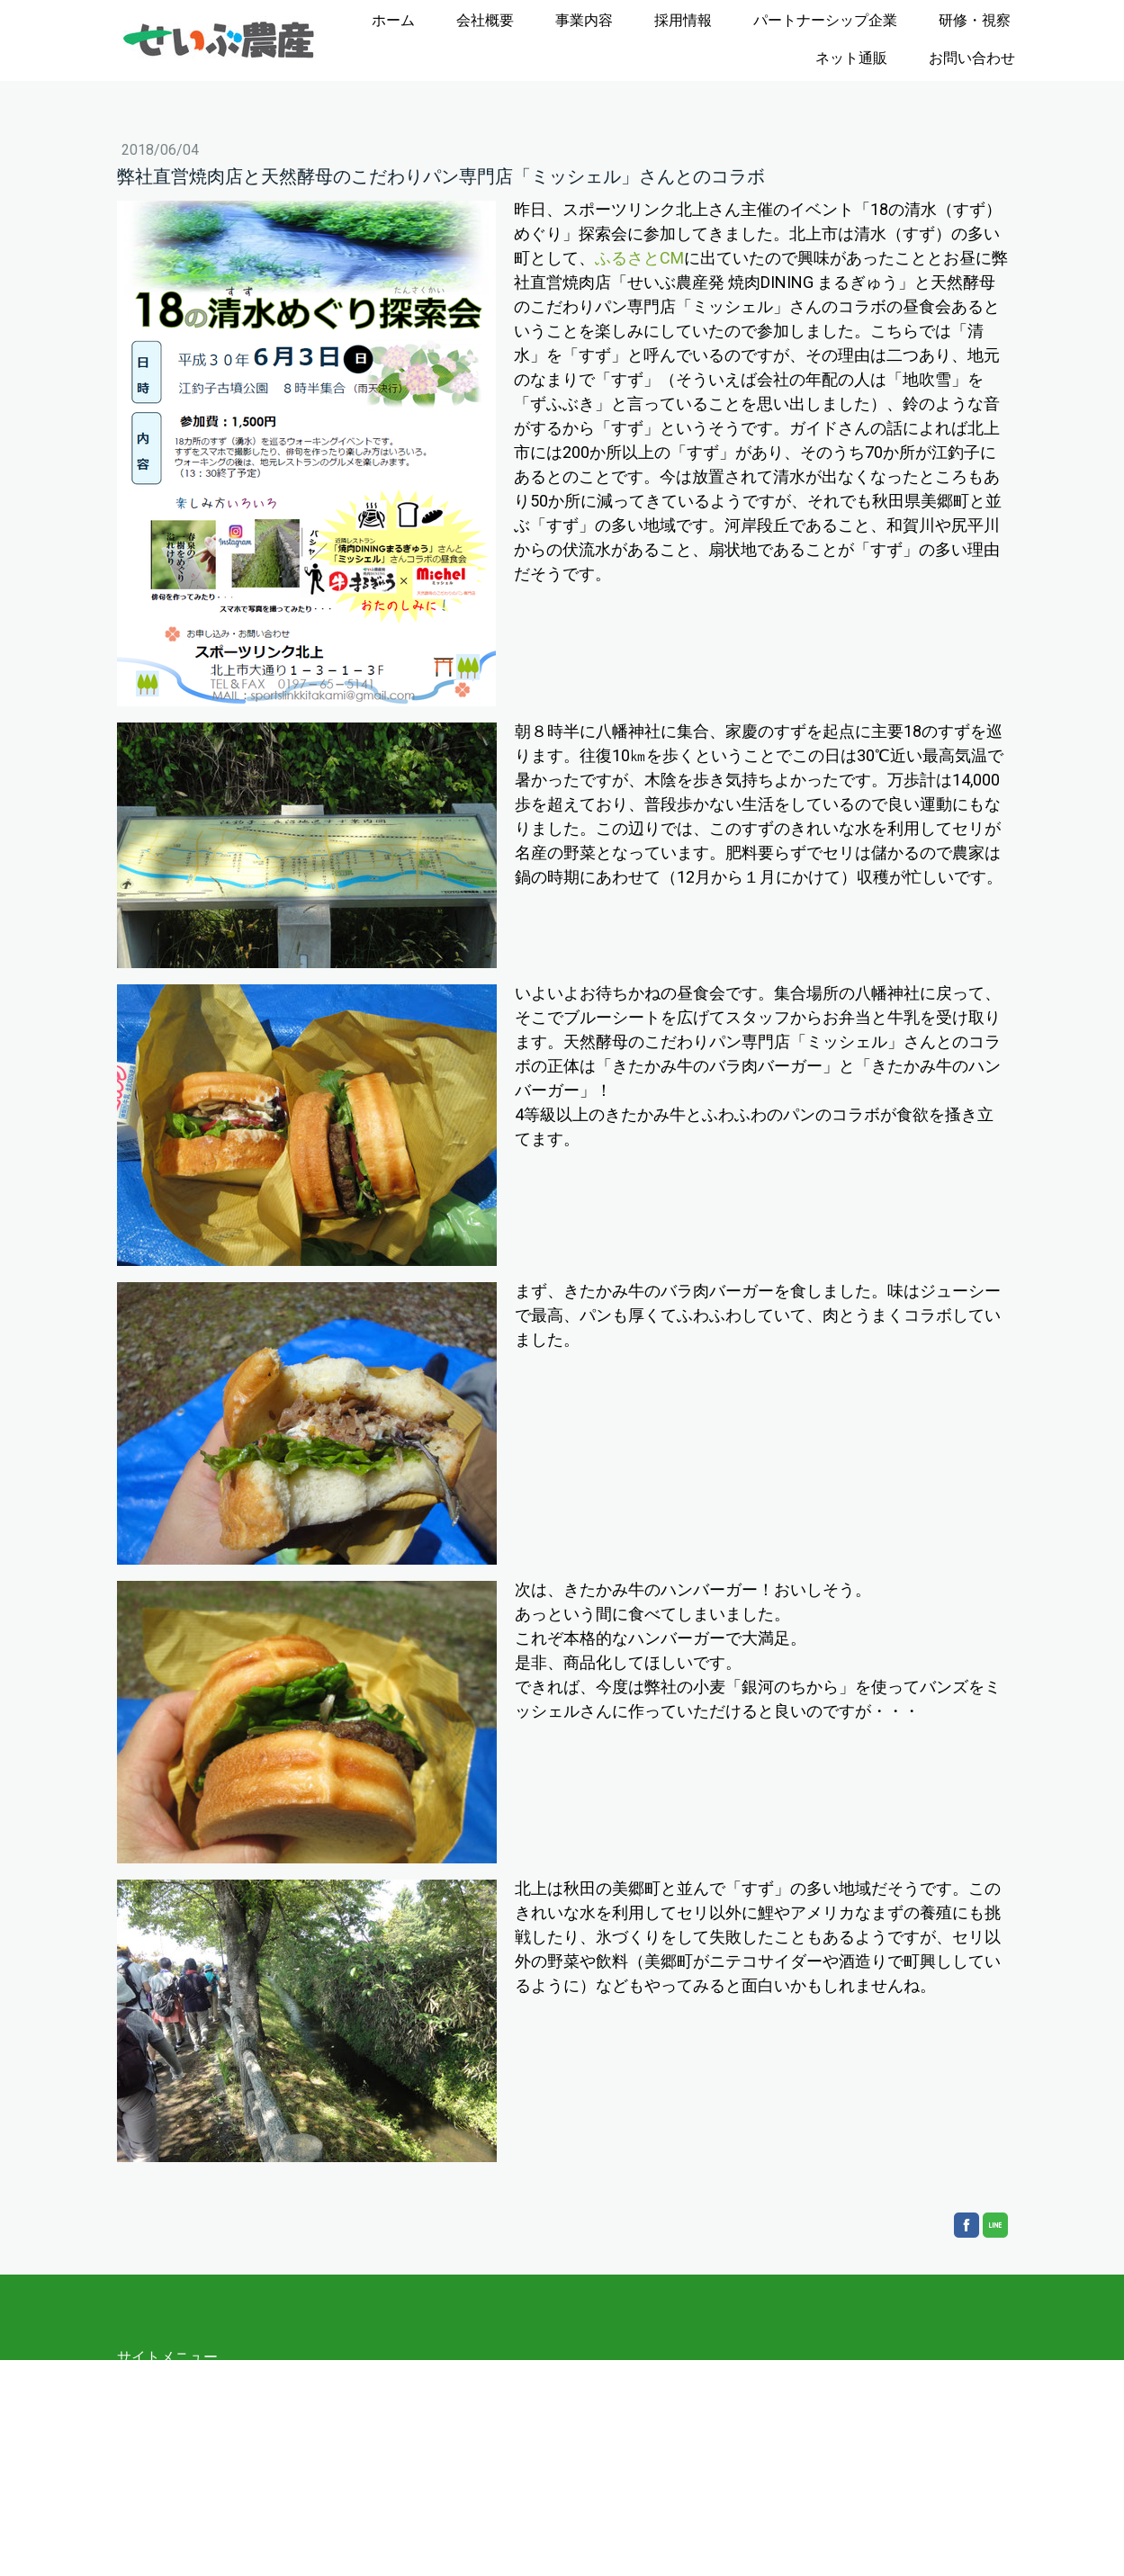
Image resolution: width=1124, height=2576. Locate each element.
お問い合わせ (972, 58)
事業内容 (584, 20)
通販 (145, 2529)
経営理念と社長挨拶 (207, 2421)
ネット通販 (851, 58)
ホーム (393, 20)
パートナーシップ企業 (825, 20)
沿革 (156, 2443)
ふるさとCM (639, 257)
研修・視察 (975, 20)
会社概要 (485, 20)
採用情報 (683, 20)
